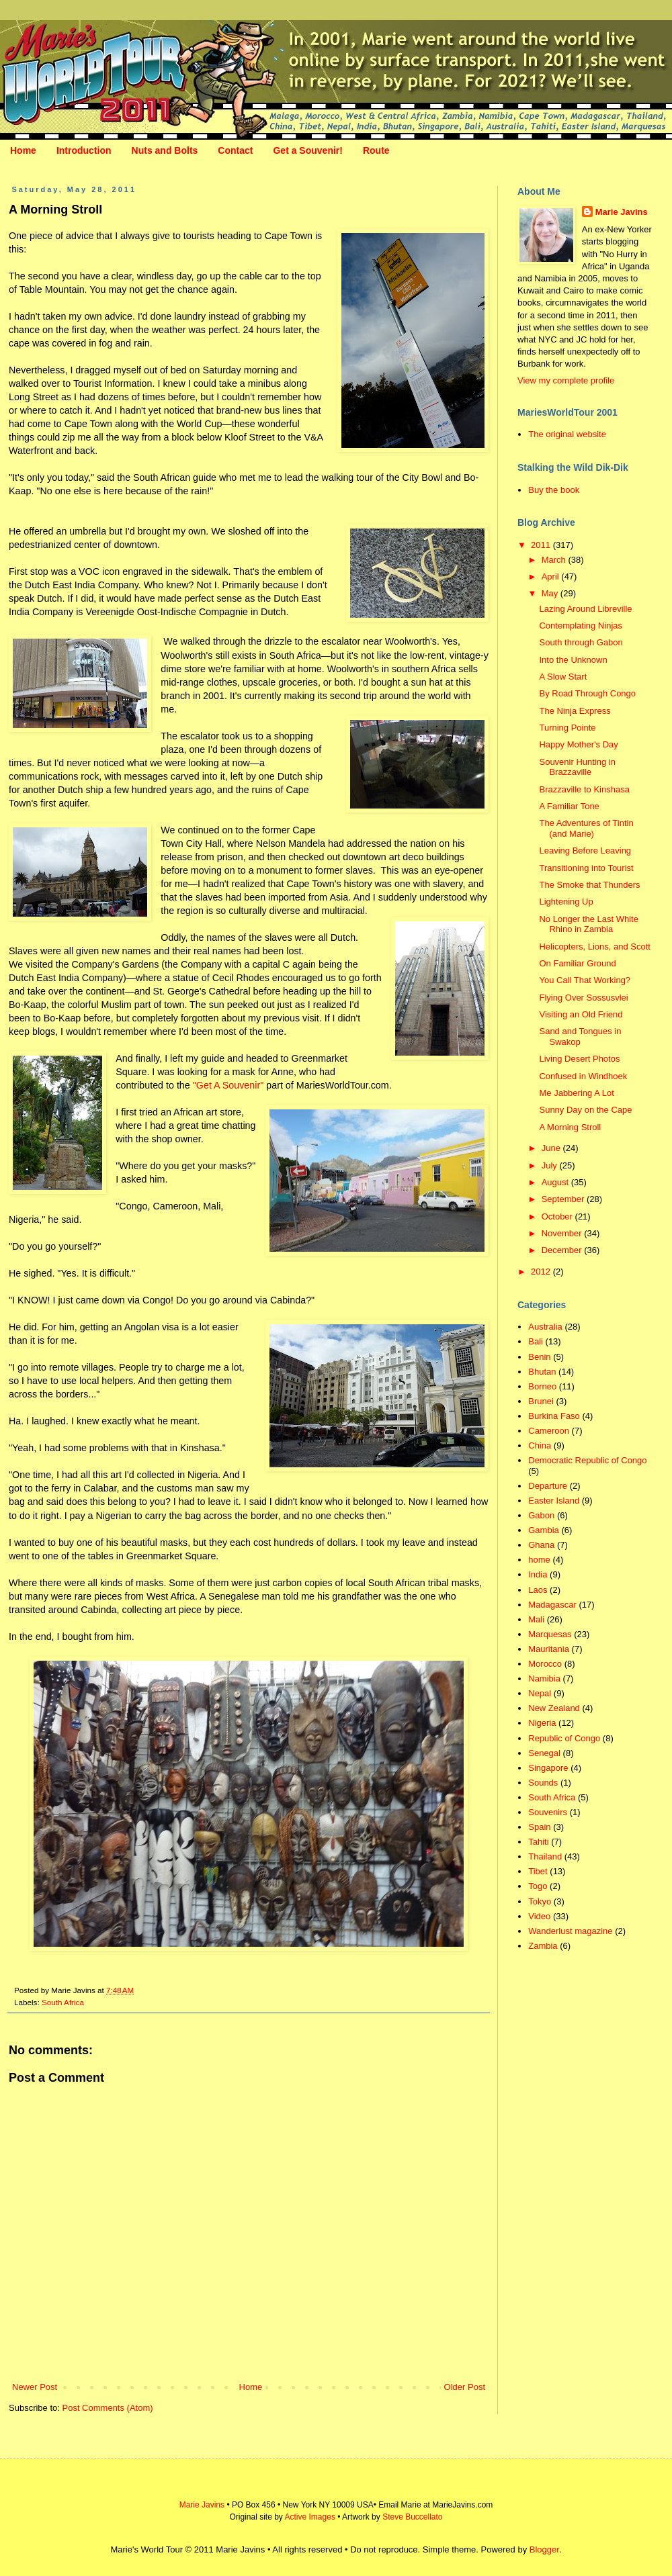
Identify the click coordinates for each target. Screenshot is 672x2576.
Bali (535, 1341)
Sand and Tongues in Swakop (580, 1036)
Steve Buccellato (412, 2517)
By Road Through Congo (587, 693)
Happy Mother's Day (578, 744)
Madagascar (552, 1605)
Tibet (537, 1871)
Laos (537, 1590)
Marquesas (549, 1634)
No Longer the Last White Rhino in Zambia (588, 924)
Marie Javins (621, 212)
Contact (235, 150)
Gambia (543, 1530)
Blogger (544, 2549)
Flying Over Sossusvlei (583, 998)
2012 (542, 1272)
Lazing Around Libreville (585, 609)
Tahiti (538, 1842)
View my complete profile (565, 380)
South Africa (63, 2002)
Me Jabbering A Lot (576, 1093)
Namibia (544, 1678)
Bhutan (542, 1372)
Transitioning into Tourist (586, 868)
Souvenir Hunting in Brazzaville (577, 767)
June (552, 1148)
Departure (547, 1486)
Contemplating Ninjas (580, 625)
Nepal (539, 1693)
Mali (536, 1619)
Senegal (544, 1753)
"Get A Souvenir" (228, 1085)
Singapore (548, 1768)
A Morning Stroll (570, 1127)
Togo (537, 1886)
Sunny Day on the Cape (585, 1110)
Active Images (310, 2517)
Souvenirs (547, 1812)
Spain (539, 1827)
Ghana (541, 1545)
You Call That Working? (584, 980)
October (558, 1216)
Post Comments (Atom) (107, 2408)
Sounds (543, 1783)
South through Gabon (580, 642)
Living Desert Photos (579, 1059)
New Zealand (554, 1708)
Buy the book (553, 490)
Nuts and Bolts (165, 150)
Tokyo (539, 1901)
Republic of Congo (564, 1738)
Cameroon (548, 1431)
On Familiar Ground (577, 963)
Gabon (541, 1515)
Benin (539, 1357)
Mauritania (548, 1649)
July (551, 1165)
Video (539, 1916)
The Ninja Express (574, 711)
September (564, 1199)
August (556, 1182)
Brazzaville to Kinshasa (584, 789)
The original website (567, 434)
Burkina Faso (554, 1416)
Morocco (545, 1664)
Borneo (542, 1386)
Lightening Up (566, 901)
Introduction (84, 150)
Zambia (542, 1946)
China (539, 1445)
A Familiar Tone (569, 806)
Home (23, 150)
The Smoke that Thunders (589, 885)
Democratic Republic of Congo (587, 1460)
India (537, 1574)
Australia (545, 1327)
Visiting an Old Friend (580, 1014)
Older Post (464, 2387)
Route (376, 150)
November (563, 1233)
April (552, 576)
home (539, 1560)
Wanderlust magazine (570, 1931)
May (551, 593)
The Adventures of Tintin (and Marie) (586, 828)
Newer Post (34, 2387)
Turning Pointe (567, 728)
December (563, 1250)
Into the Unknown (573, 660)
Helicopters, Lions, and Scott (594, 946)
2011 (542, 545)
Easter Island (553, 1501)
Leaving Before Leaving (585, 850)
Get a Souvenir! (307, 150)
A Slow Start (563, 677)
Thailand (545, 1856)
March (555, 560)
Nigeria (542, 1723)
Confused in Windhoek (583, 1076)
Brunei (541, 1401)
